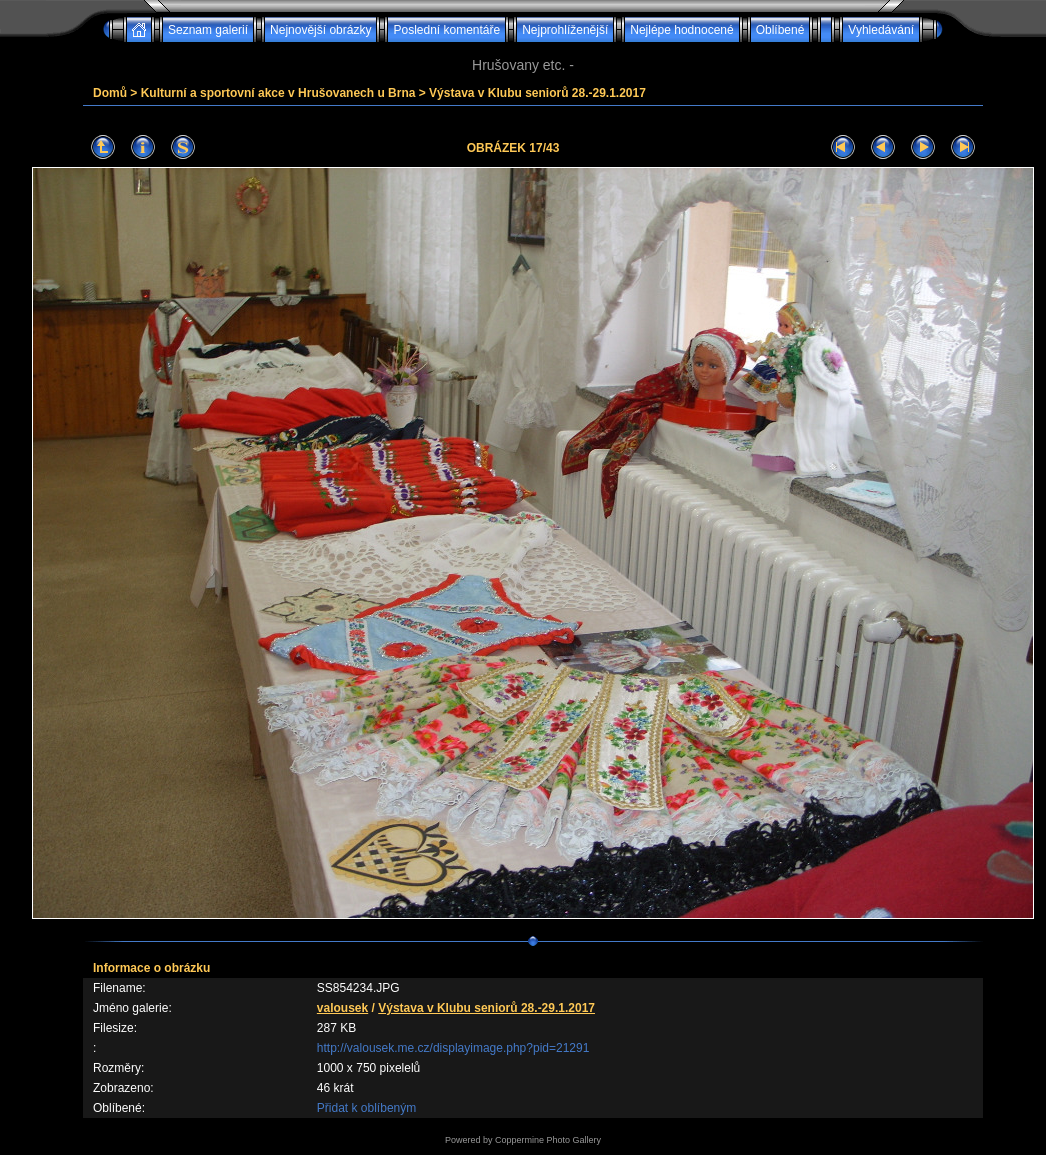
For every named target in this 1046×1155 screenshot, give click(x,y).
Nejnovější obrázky (320, 30)
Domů (110, 93)
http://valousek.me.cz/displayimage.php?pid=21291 (453, 1048)
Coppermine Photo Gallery (548, 1140)
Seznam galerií (208, 30)
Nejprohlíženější (565, 30)
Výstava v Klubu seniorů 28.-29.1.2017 (537, 93)
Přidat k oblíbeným (366, 1108)
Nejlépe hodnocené (681, 30)
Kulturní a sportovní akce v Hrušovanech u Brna (278, 93)
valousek (342, 1008)
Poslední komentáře (446, 30)
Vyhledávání (881, 30)
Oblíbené (780, 30)
